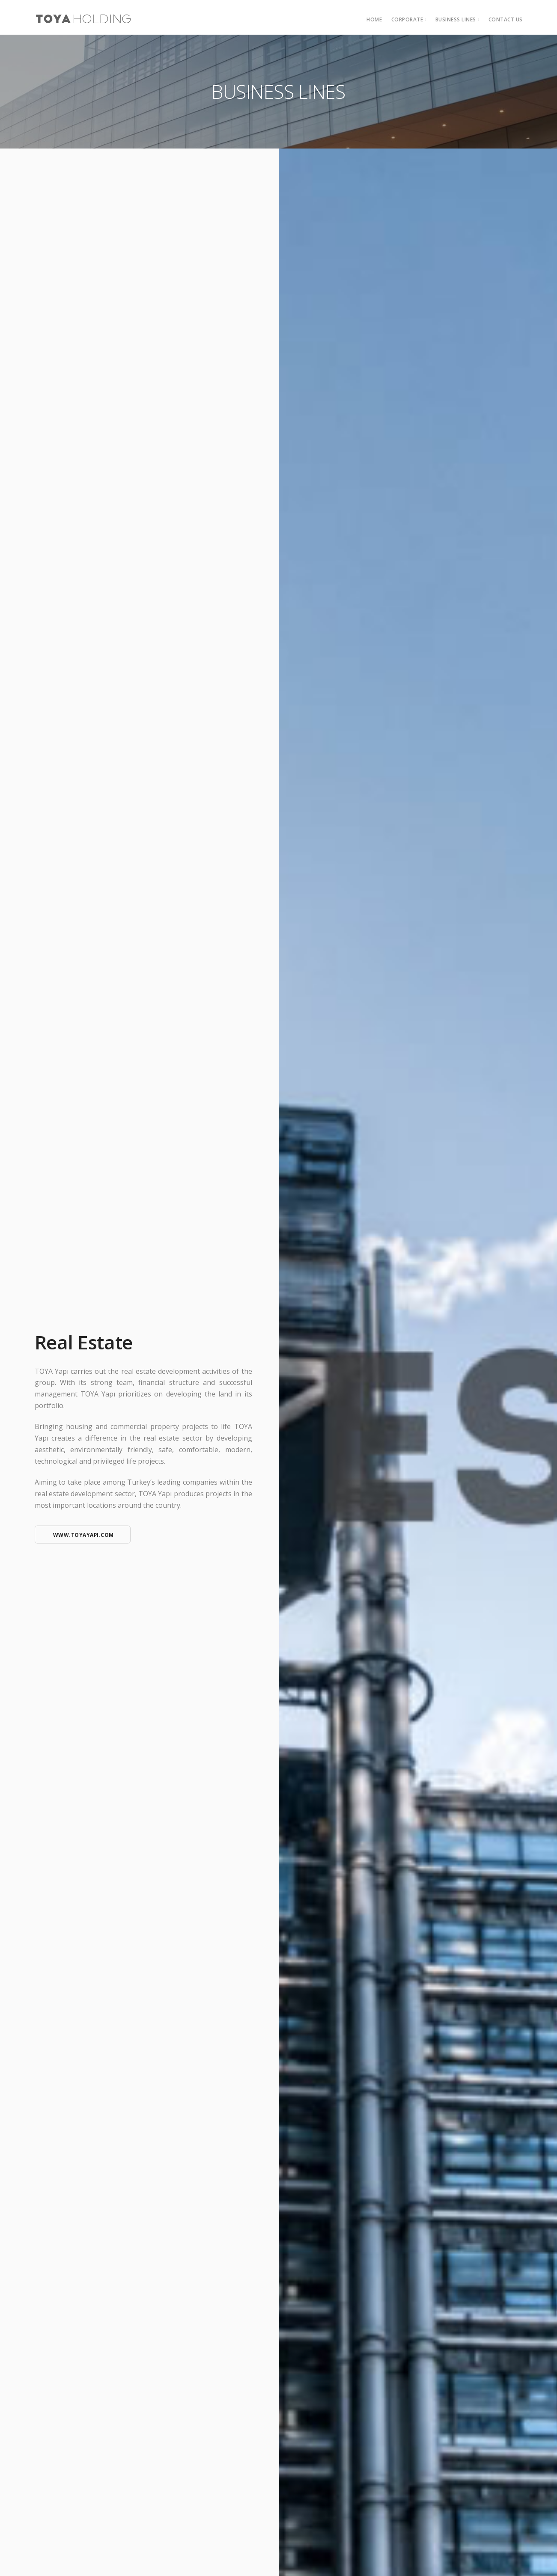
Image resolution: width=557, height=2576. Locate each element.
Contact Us (505, 19)
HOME (374, 19)
